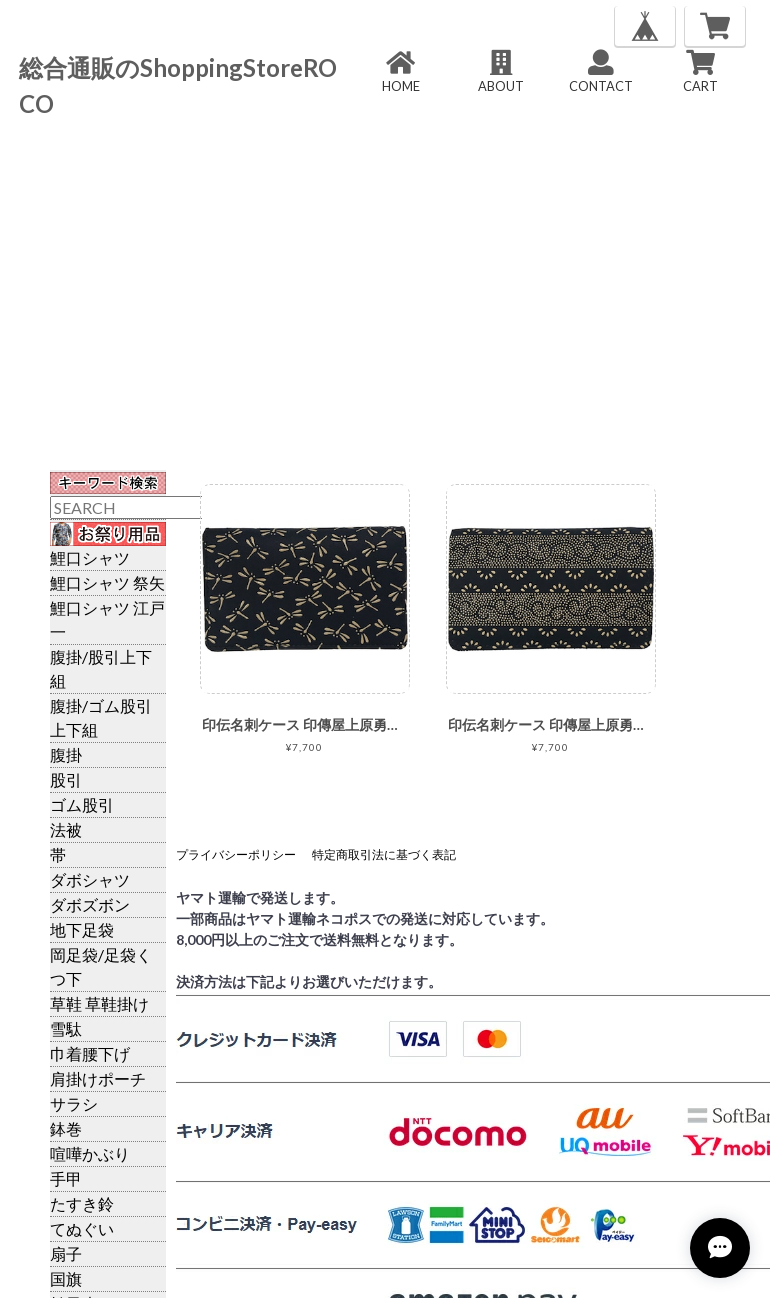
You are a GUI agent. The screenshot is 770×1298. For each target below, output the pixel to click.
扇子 (66, 1253)
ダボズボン (90, 904)
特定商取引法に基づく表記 (384, 854)
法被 (66, 829)
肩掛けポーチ (98, 1078)
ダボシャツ (90, 879)
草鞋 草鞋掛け (99, 1003)
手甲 (66, 1178)
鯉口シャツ (90, 557)
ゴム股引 (82, 804)
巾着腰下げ (90, 1053)
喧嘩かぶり (90, 1153)
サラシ (74, 1103)
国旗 (66, 1278)
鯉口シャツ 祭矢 (107, 582)
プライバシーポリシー (236, 854)
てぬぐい (82, 1228)
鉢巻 (66, 1128)
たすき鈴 (82, 1203)
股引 (66, 779)
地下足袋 (82, 929)
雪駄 (66, 1028)
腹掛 (66, 754)
